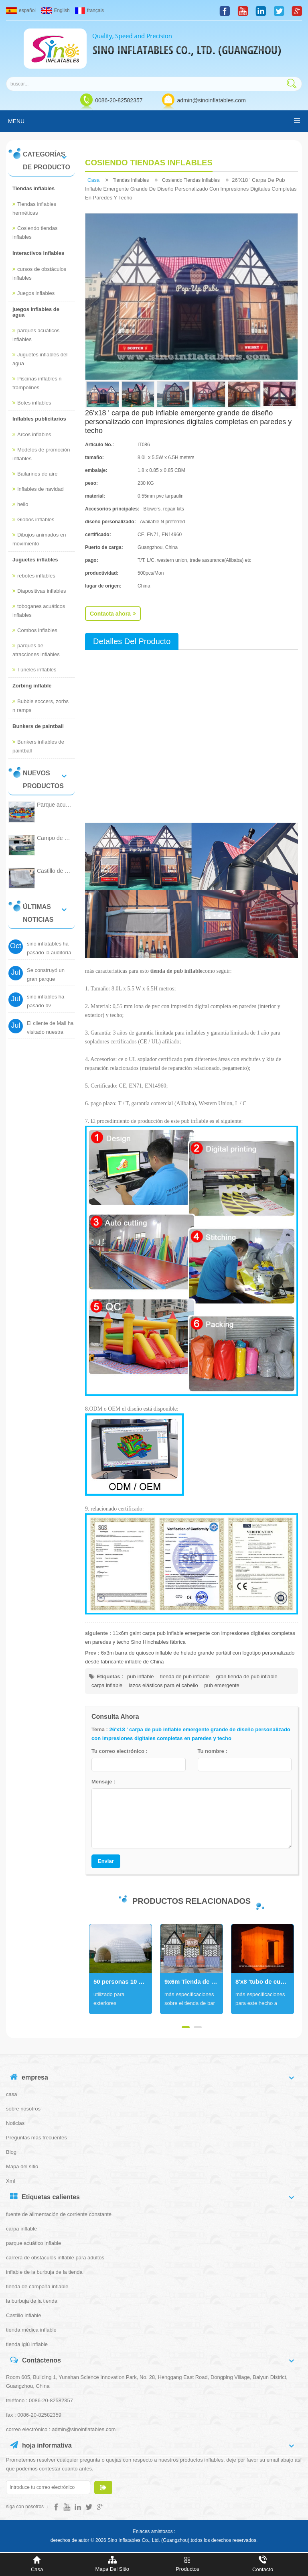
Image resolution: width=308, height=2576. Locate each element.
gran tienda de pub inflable (246, 1676)
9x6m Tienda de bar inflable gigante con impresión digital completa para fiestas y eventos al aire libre (193, 1981)
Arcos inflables (31, 434)
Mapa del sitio (22, 2166)
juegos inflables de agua (35, 312)
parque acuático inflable (33, 2243)
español (21, 10)
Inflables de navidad (38, 489)
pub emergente (221, 1685)
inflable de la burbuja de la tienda (44, 2272)
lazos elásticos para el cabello (163, 1685)
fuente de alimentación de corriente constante (58, 2214)
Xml (10, 2181)
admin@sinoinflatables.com (211, 100)
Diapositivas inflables (39, 591)
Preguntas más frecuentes (36, 2138)
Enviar (106, 1861)
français (89, 10)
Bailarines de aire (34, 474)
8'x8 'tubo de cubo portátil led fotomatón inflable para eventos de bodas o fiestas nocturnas (264, 1981)
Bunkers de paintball (38, 726)
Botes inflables (31, 403)
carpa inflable (106, 1685)
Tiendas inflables (33, 188)
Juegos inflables (33, 293)
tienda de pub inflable (185, 1676)
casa (93, 180)
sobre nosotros (23, 2109)
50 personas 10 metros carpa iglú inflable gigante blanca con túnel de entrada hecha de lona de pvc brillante (122, 1981)
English (55, 10)
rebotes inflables (33, 576)
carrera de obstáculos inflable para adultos (55, 2258)
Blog (11, 2152)
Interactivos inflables (38, 253)
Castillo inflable (23, 2315)
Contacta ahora (113, 613)
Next (89, 1969)
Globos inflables (33, 519)
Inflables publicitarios (39, 419)
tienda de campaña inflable (37, 2286)
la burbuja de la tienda (31, 2301)
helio (20, 504)
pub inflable (140, 1676)
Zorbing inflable (32, 686)
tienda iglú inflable (27, 2344)
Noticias (15, 2123)
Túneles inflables (34, 670)
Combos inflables (34, 630)
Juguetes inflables (35, 560)
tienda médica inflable (31, 2330)
